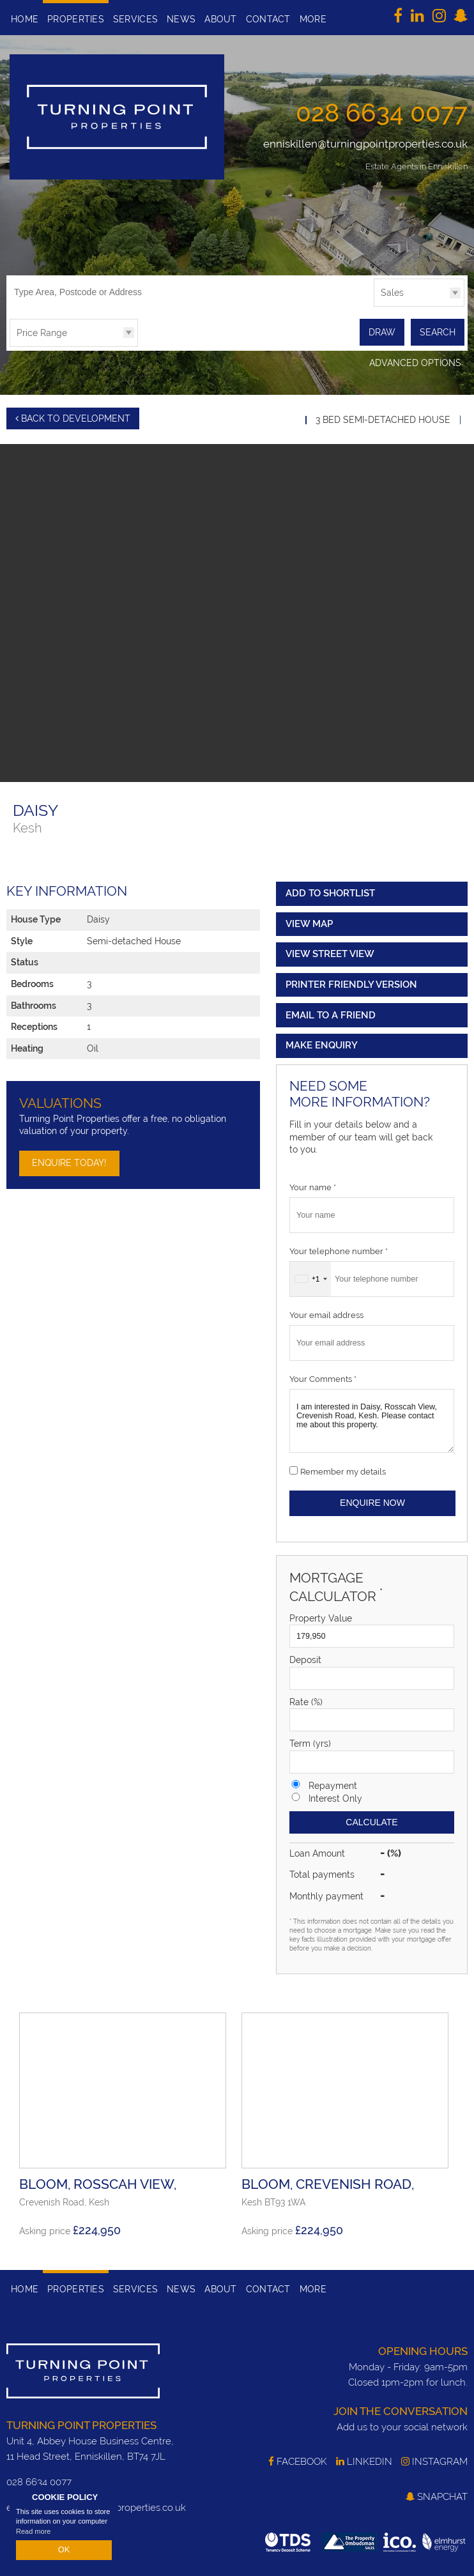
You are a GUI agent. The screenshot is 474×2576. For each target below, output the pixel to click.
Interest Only (335, 1796)
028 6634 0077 (382, 112)
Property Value (320, 1616)
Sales (392, 293)
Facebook (297, 2459)
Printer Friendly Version (349, 982)
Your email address (326, 1312)
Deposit (305, 1658)
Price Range (42, 333)
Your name (312, 1185)
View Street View (330, 952)
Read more (33, 2534)
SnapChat (437, 2494)
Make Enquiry (322, 1043)
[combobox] (310, 1276)
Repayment (333, 1783)
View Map (309, 921)
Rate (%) (306, 1699)
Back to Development (72, 417)
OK (64, 2551)
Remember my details (343, 1469)
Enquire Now (372, 1501)
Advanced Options (415, 362)
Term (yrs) (310, 1741)
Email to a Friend (331, 1012)
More (313, 19)
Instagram (434, 2459)
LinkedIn (364, 2459)
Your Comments (322, 1376)
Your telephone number (338, 1249)
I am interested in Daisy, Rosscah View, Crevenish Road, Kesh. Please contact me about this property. (371, 1418)
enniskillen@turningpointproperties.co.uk (365, 143)
